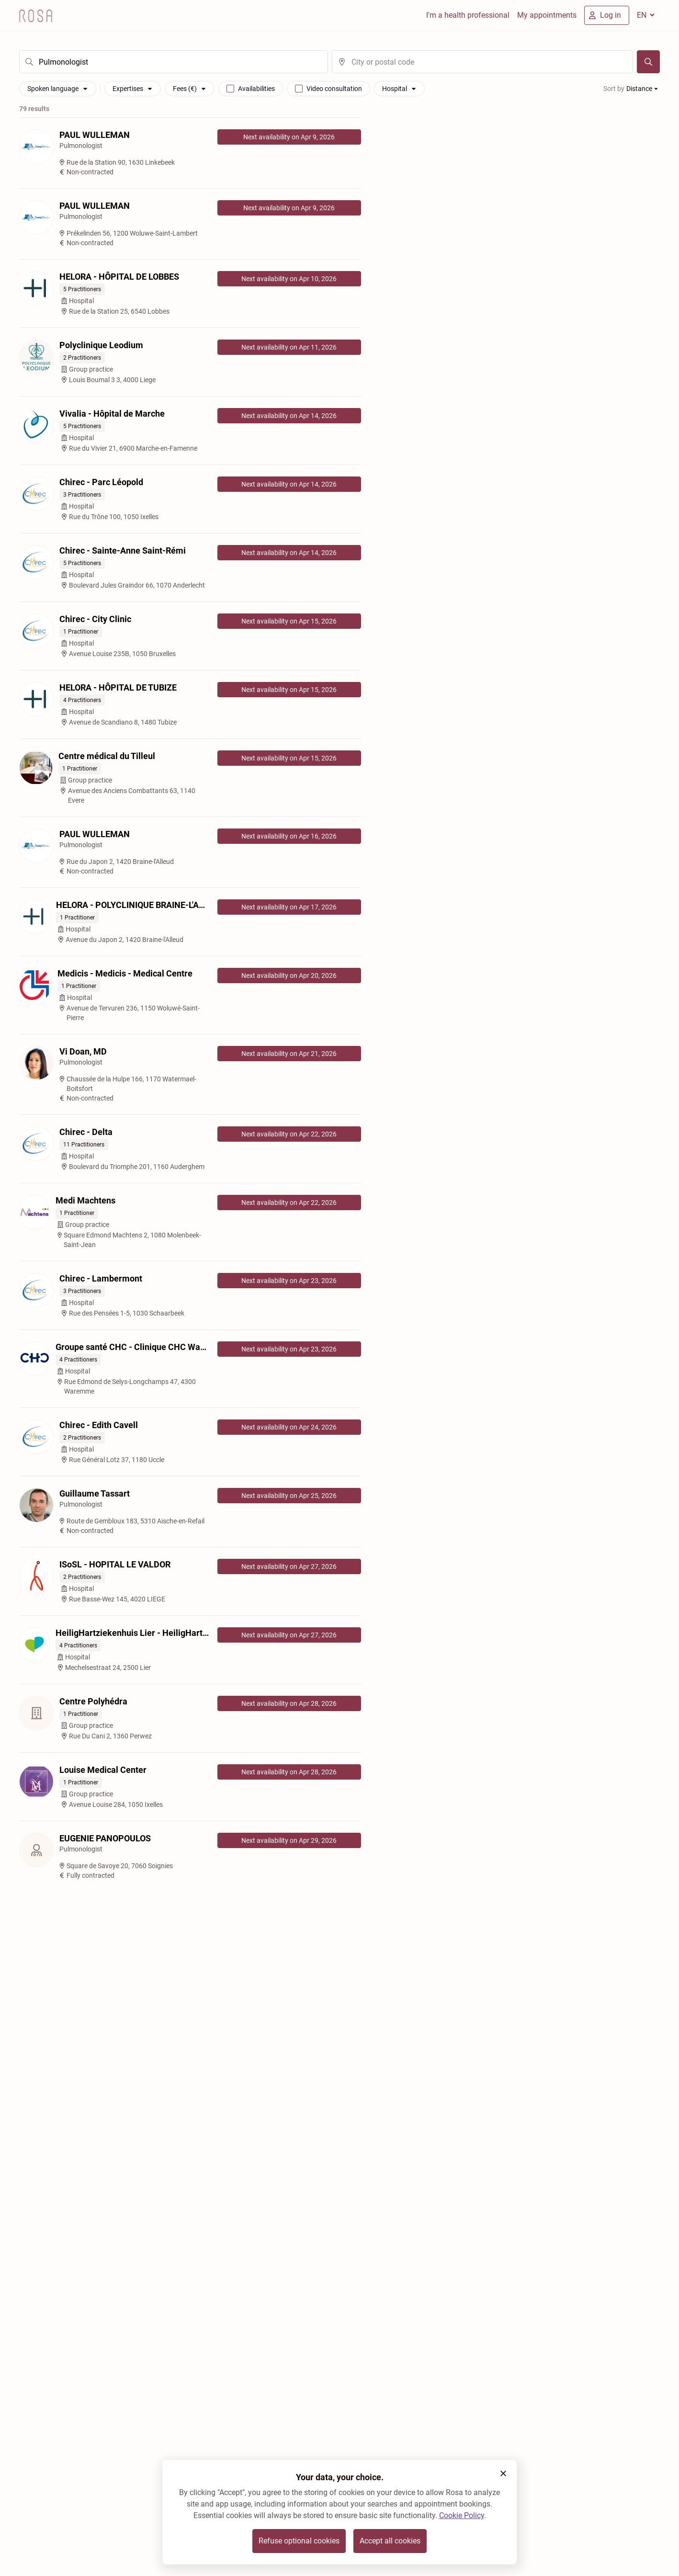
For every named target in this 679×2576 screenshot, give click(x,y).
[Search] (648, 61)
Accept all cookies (390, 2540)
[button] (503, 2473)
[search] (174, 62)
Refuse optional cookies (299, 2540)
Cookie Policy (461, 2515)
